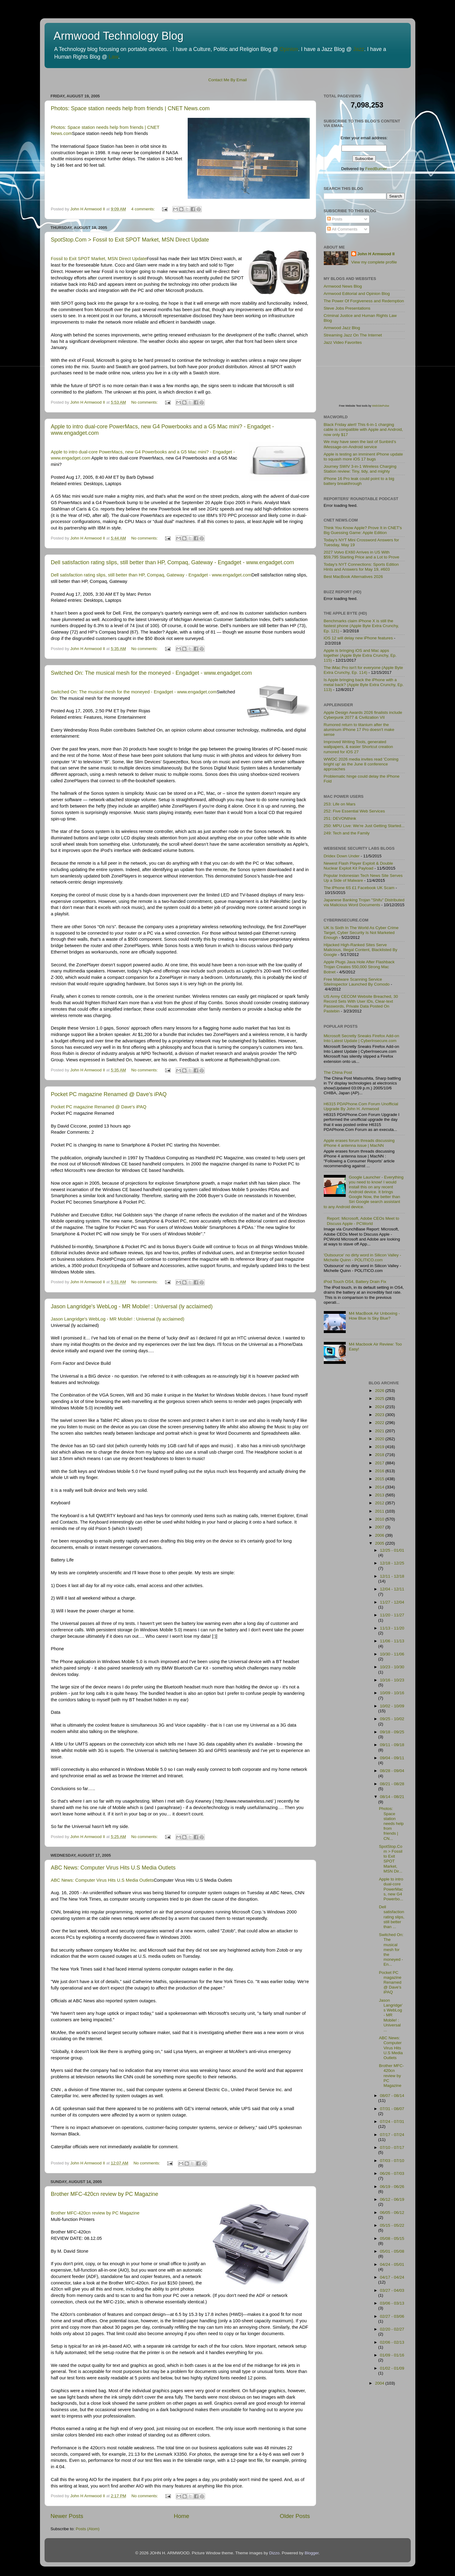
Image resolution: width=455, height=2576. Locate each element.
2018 (380, 1454)
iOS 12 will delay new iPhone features (358, 638)
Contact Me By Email (227, 80)
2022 (380, 1422)
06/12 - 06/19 (392, 2199)
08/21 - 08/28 (392, 1784)
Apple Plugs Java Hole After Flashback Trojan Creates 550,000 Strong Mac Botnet (359, 967)
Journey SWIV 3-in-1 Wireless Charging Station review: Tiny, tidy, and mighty (360, 469)
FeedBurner (376, 168)
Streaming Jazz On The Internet (353, 335)
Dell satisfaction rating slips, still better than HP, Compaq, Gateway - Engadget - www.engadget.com (172, 562)
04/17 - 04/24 (392, 2277)
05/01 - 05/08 (392, 2251)
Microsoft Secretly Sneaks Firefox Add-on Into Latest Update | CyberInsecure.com (361, 1038)
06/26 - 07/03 (392, 2173)
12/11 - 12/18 (392, 1576)
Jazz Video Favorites (343, 342)
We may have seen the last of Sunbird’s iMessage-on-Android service (360, 444)
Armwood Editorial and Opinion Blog (357, 293)
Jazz (358, 49)
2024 (380, 1406)
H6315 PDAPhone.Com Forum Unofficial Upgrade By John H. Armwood (361, 1106)
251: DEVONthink (340, 818)
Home (181, 2516)
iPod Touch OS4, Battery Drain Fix (355, 1281)
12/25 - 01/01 (392, 1550)
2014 (380, 1487)
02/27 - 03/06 (392, 2316)
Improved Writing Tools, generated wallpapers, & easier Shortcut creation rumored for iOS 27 (358, 746)
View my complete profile (374, 262)
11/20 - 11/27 (392, 1615)
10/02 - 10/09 (392, 1706)
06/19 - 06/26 (392, 2186)
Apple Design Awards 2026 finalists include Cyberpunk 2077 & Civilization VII (363, 715)
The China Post (338, 1072)
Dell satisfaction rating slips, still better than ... (391, 1917)
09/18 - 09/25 (392, 1732)
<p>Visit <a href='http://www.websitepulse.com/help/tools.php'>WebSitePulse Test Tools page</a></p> (369, 378)
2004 (380, 2383)
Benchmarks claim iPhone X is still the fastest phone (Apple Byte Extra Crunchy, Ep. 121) (361, 626)
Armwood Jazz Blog (342, 327)
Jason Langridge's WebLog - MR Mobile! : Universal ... (391, 2015)
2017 (380, 1463)
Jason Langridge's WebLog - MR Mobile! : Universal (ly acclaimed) (132, 1306)
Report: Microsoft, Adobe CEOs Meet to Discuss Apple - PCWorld (363, 1221)
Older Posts (295, 2516)
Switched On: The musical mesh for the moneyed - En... (391, 1949)
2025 (380, 1398)
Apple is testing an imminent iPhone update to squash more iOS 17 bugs (363, 456)
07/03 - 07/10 (392, 2160)
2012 (380, 1503)
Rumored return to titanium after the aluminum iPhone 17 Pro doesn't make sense (359, 729)
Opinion (289, 49)
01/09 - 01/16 (392, 2355)
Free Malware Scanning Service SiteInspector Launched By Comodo (357, 981)
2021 (380, 1431)
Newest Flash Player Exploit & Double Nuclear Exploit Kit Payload (358, 865)
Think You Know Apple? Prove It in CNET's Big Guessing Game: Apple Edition (363, 530)
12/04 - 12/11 (392, 1589)
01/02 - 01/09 (392, 2368)
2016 (380, 1471)
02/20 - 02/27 (392, 2329)
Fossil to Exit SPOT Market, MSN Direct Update (99, 258)
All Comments (342, 229)
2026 (380, 1390)
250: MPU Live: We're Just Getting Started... (364, 825)
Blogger (312, 2553)
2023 (380, 1414)
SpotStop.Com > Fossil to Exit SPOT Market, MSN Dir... (391, 1858)
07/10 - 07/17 (392, 2147)
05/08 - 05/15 (392, 2238)
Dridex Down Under (342, 856)
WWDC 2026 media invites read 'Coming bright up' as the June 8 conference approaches (361, 764)
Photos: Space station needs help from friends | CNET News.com (130, 108)
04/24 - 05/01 (392, 2264)
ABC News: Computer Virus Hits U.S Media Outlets (113, 1868)
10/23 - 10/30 (392, 1667)
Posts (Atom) (87, 2529)
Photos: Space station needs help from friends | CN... (391, 1823)
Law (113, 57)
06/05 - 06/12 (392, 2212)
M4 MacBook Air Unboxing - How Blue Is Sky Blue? (374, 1316)
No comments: (145, 402)
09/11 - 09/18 (392, 1744)
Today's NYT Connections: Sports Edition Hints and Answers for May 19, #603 (361, 567)
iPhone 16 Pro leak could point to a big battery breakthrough (359, 481)
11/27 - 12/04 (392, 1602)
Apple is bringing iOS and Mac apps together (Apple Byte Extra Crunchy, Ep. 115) (360, 655)
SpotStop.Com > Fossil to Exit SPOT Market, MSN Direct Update (130, 240)
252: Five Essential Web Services (354, 811)
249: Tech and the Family (347, 833)
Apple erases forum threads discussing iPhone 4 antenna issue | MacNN (359, 1143)
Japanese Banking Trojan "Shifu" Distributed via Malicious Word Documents (364, 902)
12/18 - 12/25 (392, 1563)
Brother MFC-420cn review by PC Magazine (104, 2194)
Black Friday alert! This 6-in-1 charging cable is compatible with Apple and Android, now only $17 (363, 429)
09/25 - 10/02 (392, 1719)
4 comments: (143, 209)
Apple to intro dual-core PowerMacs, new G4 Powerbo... (391, 1889)
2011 (380, 1511)
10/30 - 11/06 (392, 1654)
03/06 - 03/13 (392, 2303)
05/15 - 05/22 (392, 2225)
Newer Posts (67, 2516)
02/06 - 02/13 (392, 2342)
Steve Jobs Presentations (347, 308)
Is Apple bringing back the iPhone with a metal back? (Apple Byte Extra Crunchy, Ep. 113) (364, 685)
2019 (380, 1446)
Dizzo (274, 2553)
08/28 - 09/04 (392, 1770)
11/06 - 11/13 (392, 1641)
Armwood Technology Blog (119, 36)
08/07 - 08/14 (392, 2095)
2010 (380, 1519)
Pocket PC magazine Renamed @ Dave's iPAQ (109, 1094)
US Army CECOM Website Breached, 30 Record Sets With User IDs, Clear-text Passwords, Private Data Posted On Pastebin (361, 1004)
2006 (380, 1535)
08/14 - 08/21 (392, 1796)
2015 (380, 1479)
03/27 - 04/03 (392, 2290)
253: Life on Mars (340, 804)
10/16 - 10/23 (392, 1680)
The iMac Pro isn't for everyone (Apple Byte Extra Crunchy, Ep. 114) (363, 670)
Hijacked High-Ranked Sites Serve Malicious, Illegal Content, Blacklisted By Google (361, 950)
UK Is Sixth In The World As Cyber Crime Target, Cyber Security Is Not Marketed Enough (361, 932)
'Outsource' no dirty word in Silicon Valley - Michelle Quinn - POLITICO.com (362, 1257)
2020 (380, 1439)
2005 (380, 1543)
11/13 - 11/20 (392, 1628)
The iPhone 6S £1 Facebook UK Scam (359, 887)
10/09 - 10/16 (392, 1693)
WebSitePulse (380, 405)
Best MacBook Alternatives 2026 (353, 576)
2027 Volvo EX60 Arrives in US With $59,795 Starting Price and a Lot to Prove (361, 554)
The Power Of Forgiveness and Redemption (364, 301)
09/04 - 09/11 (392, 1758)
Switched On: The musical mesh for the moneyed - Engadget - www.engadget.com (151, 673)
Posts (334, 219)
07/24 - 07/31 (392, 2121)
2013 (380, 1495)
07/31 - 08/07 (392, 2108)
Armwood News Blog (343, 286)
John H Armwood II (376, 254)
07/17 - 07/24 (392, 2134)
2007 (380, 1527)
